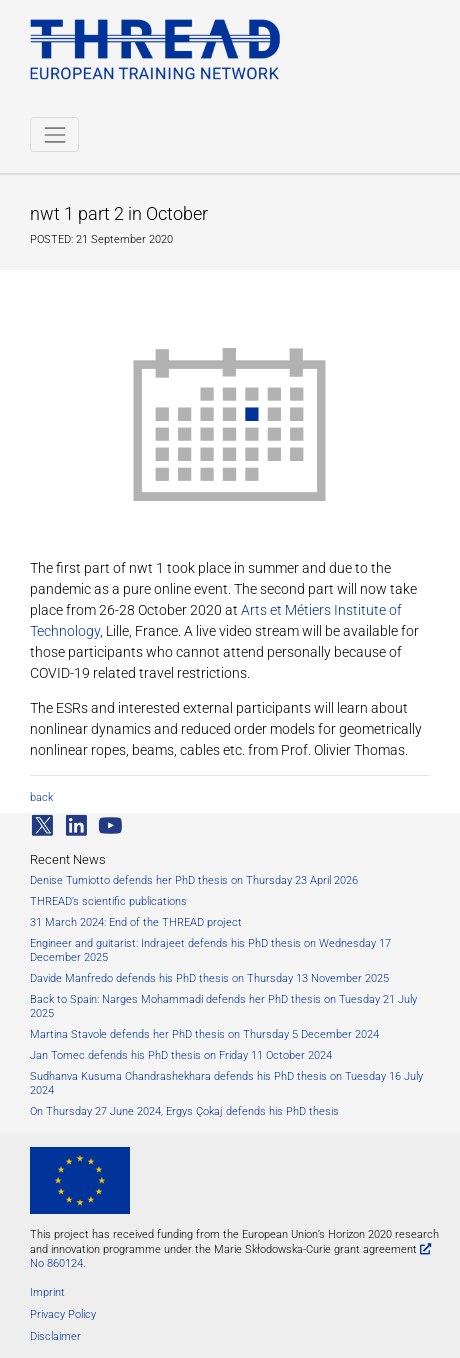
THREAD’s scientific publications (108, 901)
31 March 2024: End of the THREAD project (136, 922)
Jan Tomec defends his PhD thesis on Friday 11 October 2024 (181, 1055)
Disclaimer (55, 1336)
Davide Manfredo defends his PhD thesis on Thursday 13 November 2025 (209, 978)
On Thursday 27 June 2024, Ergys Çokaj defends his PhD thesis (184, 1111)
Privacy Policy (63, 1314)
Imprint (47, 1292)
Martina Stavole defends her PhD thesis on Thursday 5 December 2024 (204, 1034)
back (41, 797)
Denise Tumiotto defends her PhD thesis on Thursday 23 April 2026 (194, 880)
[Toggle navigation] (54, 134)
